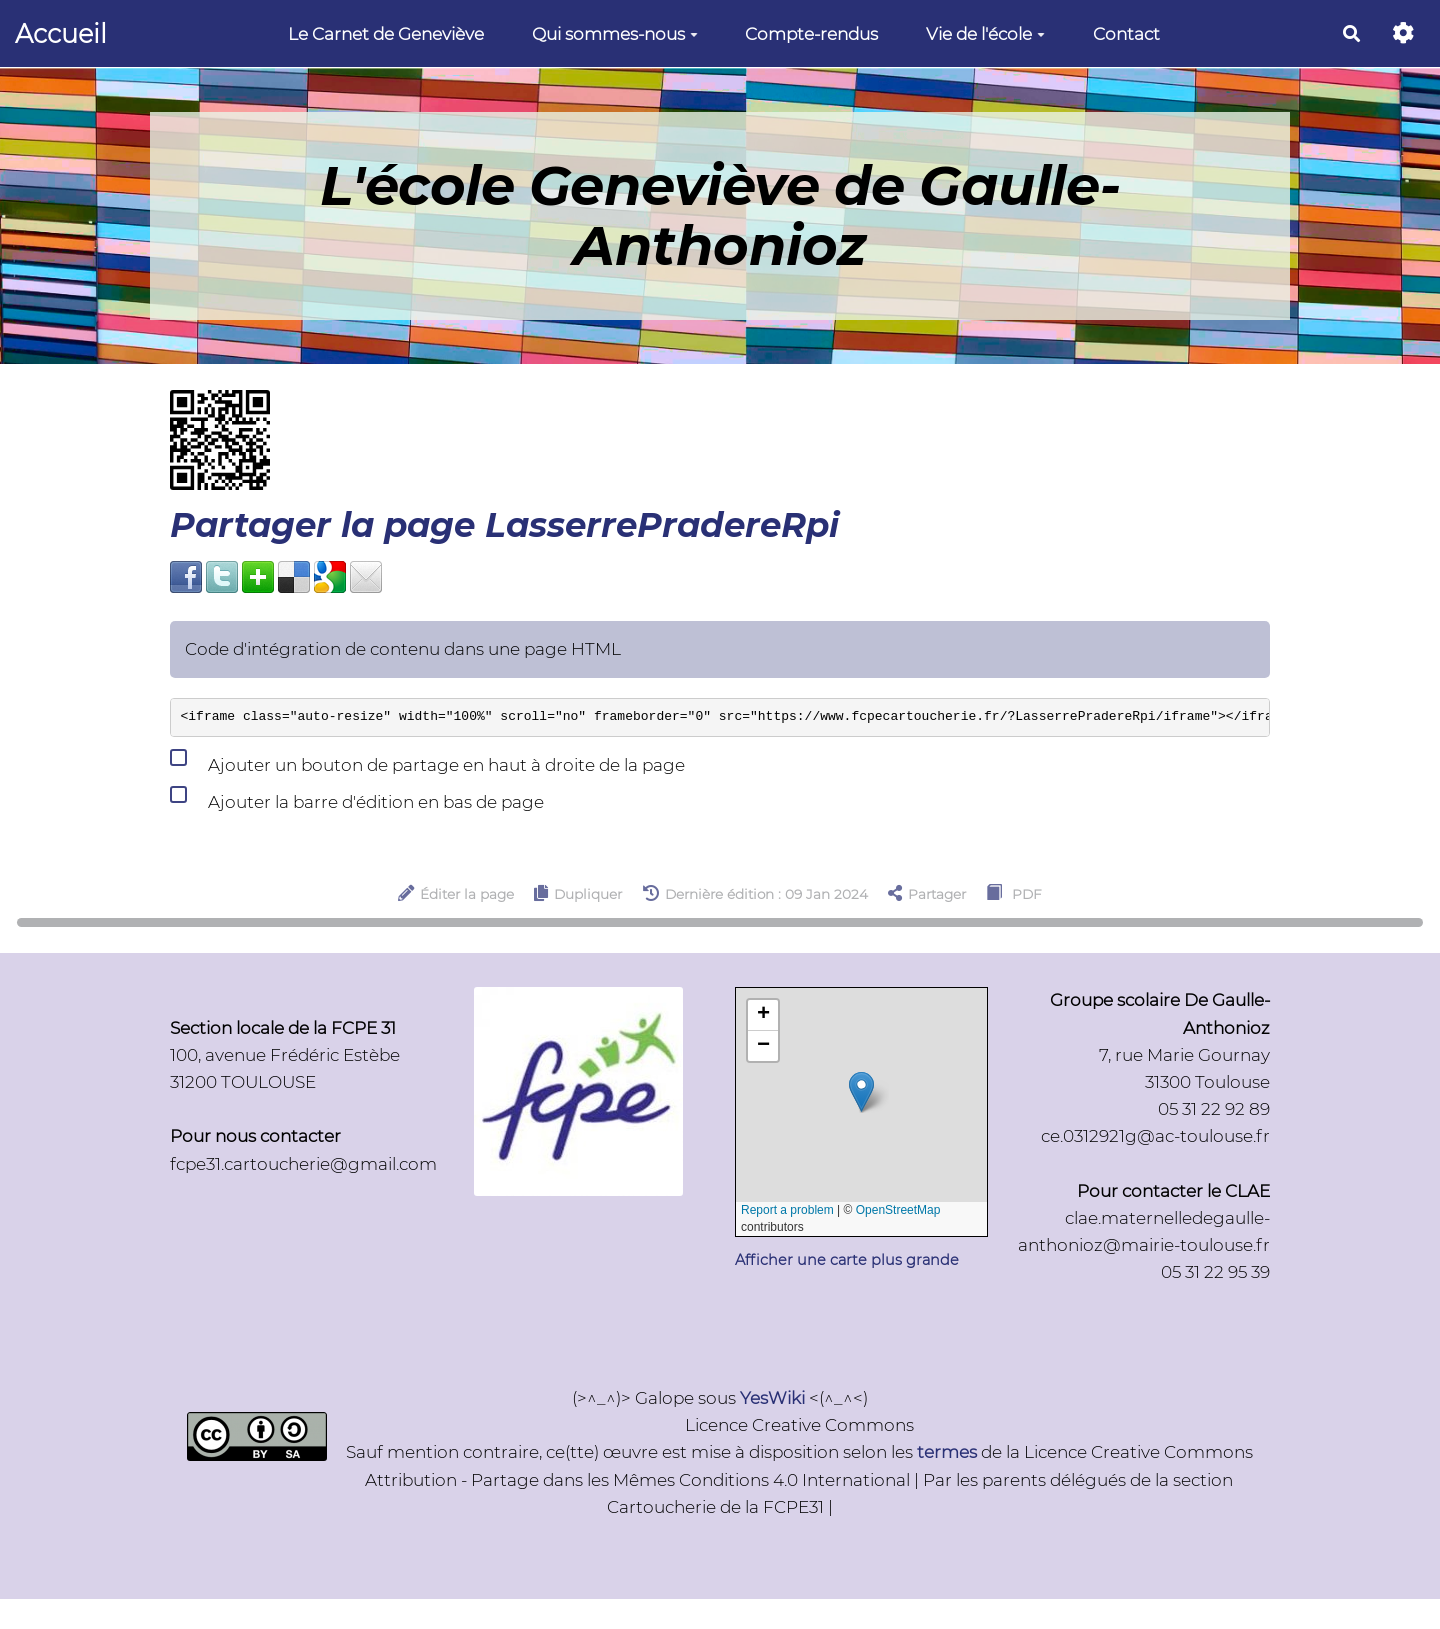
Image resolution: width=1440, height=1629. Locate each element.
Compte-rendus (811, 34)
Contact (1126, 34)
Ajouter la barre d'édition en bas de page (357, 798)
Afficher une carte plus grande (847, 1260)
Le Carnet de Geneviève (386, 34)
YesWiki (772, 1398)
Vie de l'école (985, 34)
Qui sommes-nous (615, 34)
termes (947, 1452)
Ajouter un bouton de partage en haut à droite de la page (427, 761)
